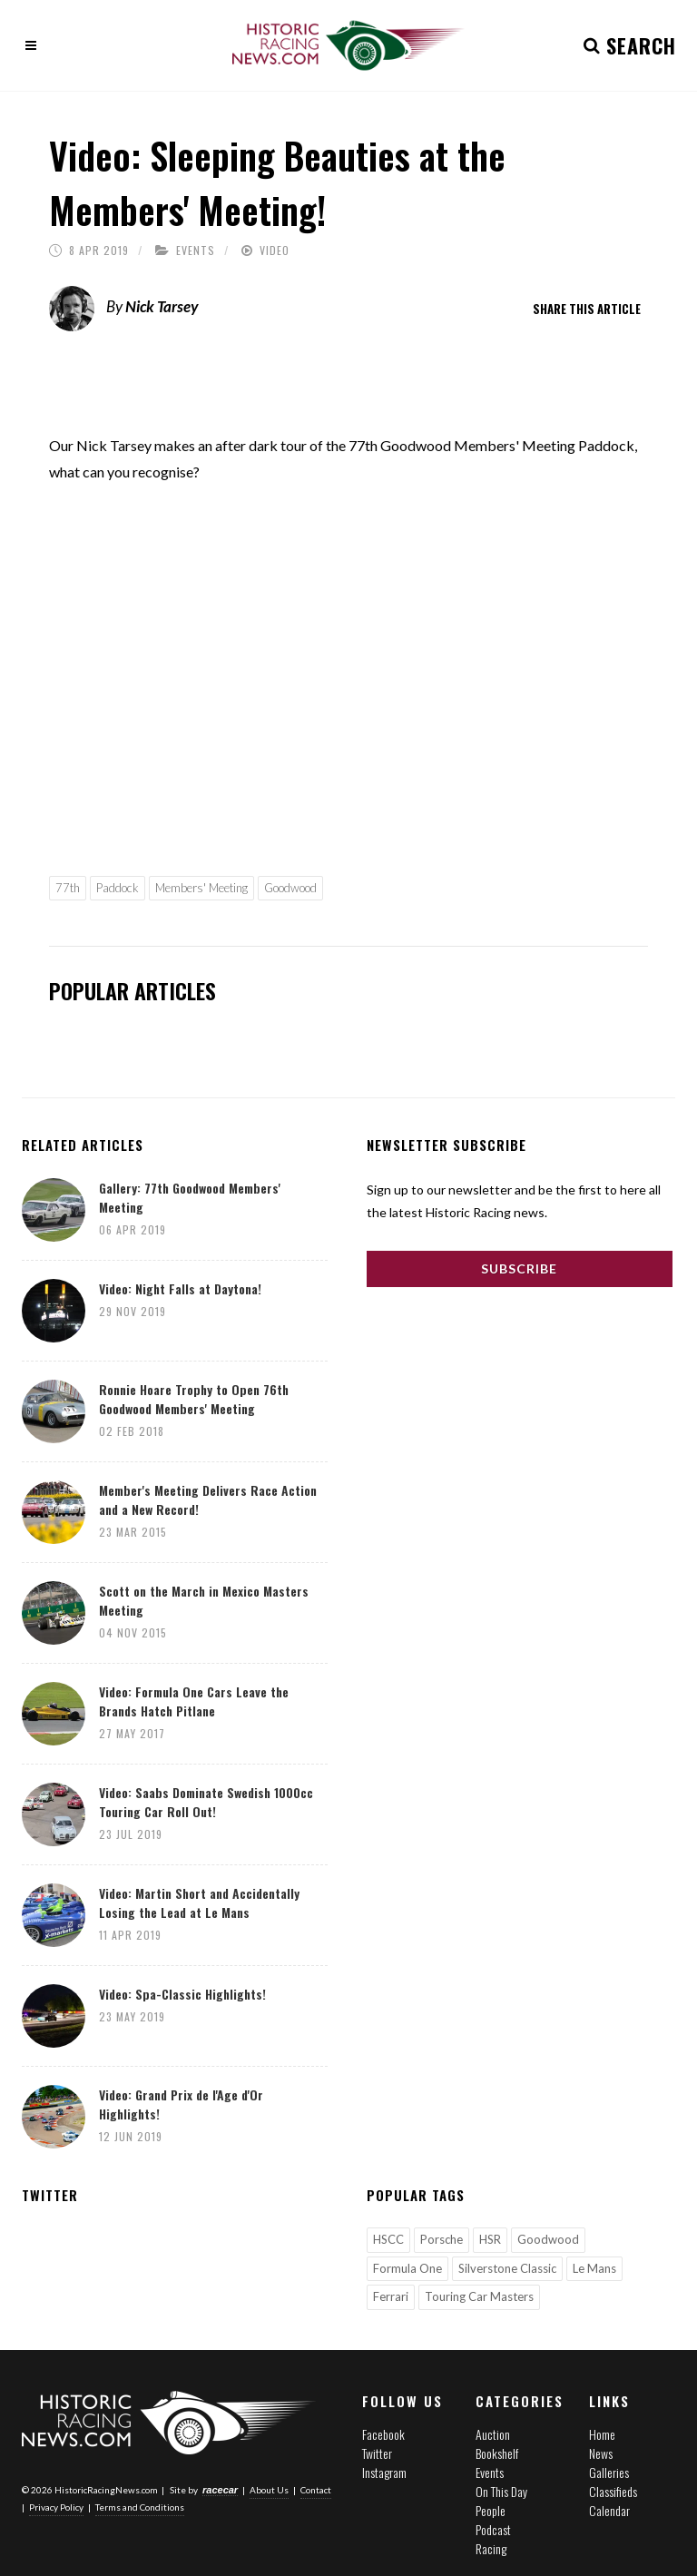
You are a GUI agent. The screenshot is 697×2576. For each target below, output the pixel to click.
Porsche (441, 2239)
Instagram (384, 2472)
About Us (269, 2489)
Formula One (407, 2268)
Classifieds (613, 2491)
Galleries (609, 2472)
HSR (490, 2239)
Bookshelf (497, 2453)
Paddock (117, 887)
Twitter (377, 2453)
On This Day (501, 2491)
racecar (220, 2489)
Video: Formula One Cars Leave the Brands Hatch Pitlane (194, 1701)
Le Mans (594, 2268)
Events (195, 250)
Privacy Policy (56, 2507)
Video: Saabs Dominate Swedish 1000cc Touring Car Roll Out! (206, 1802)
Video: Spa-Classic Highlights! (182, 1993)
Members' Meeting (201, 887)
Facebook (383, 2433)
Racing (491, 2548)
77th (67, 887)
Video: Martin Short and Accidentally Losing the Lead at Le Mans (199, 1902)
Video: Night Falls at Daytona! (180, 1288)
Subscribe (519, 1268)
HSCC (388, 2239)
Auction (493, 2433)
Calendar (609, 2510)
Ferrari (390, 2296)
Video (275, 250)
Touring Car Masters (479, 2296)
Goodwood (290, 887)
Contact (315, 2489)
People (491, 2510)
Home (602, 2433)
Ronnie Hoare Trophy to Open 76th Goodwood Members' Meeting (194, 1399)
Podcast (493, 2529)
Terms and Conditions (139, 2507)
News (601, 2453)
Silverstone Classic (507, 2268)
